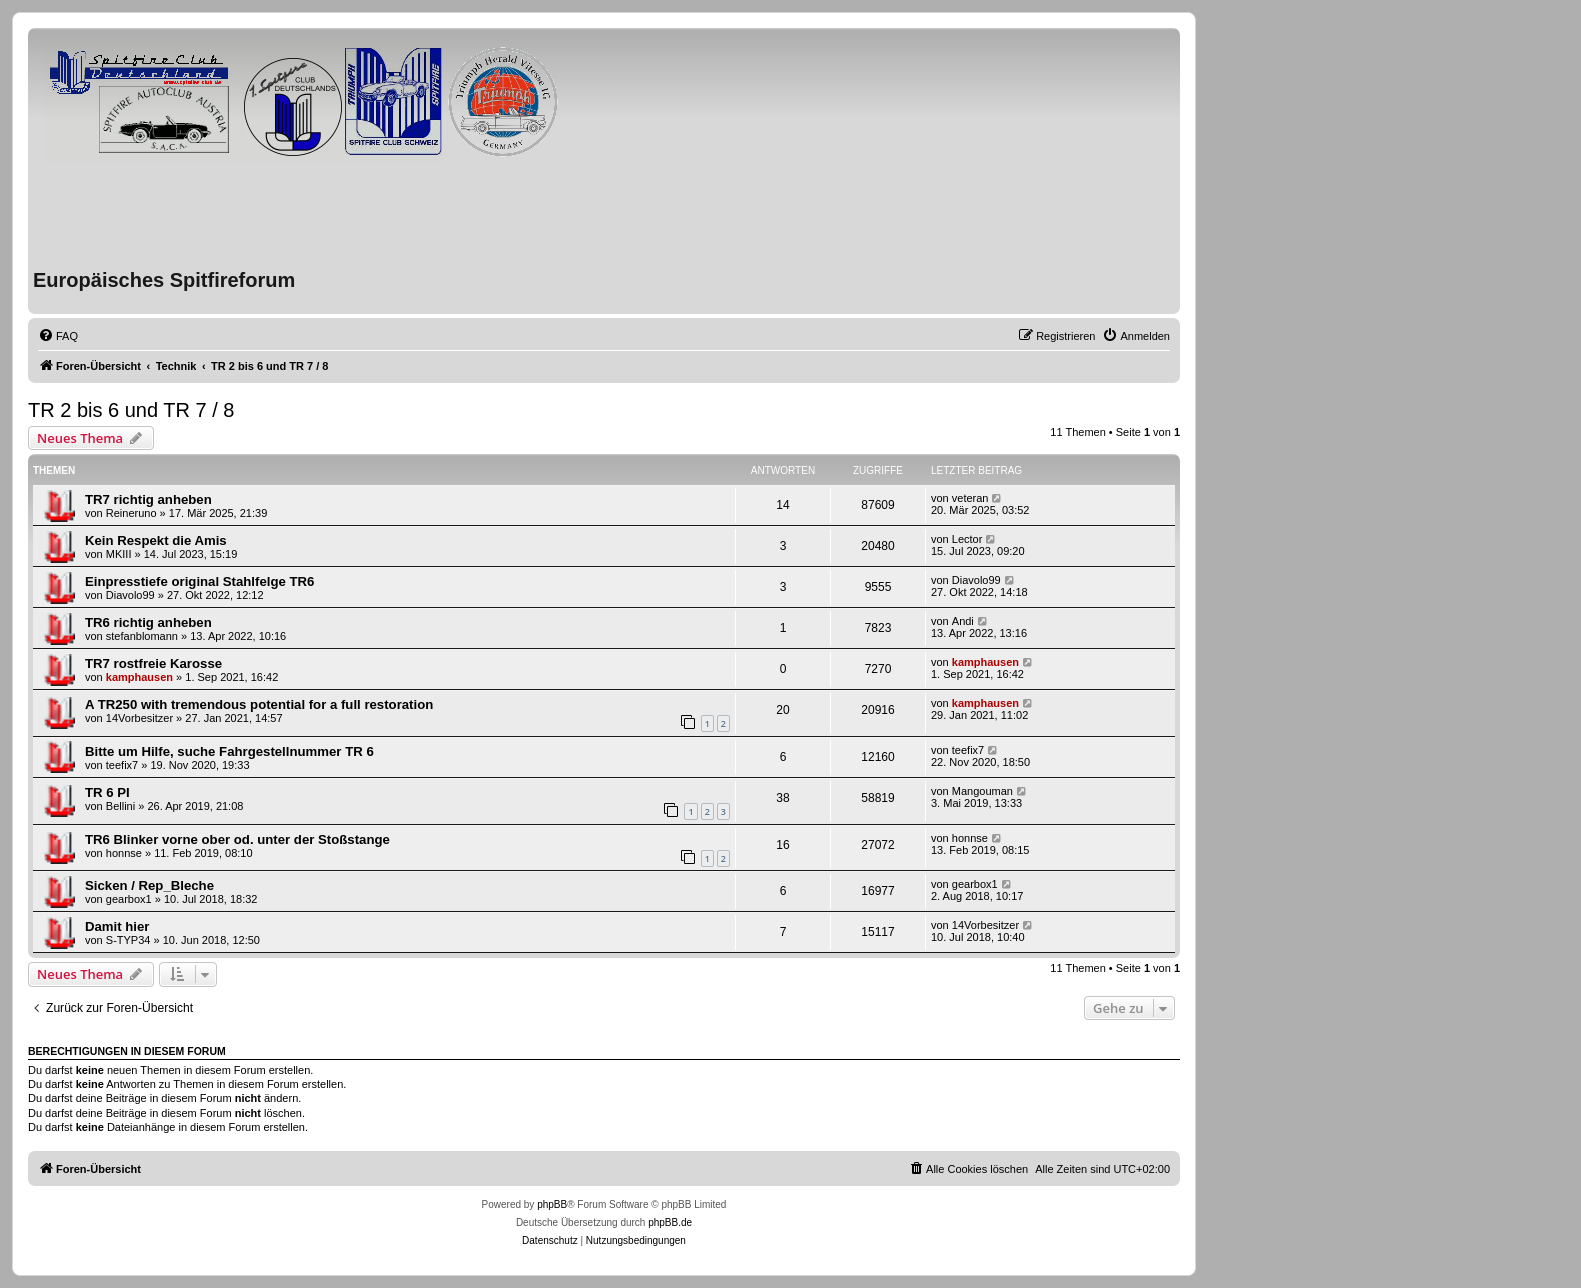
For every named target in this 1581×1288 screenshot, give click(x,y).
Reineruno (131, 513)
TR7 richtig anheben (148, 499)
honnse (124, 853)
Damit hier (117, 926)
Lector (967, 539)
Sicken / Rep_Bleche (149, 885)
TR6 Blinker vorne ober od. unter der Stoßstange (237, 839)
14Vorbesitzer (139, 718)
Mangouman (982, 791)
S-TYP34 (128, 940)
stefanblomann (142, 636)
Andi (963, 621)
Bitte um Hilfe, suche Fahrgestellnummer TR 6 (229, 751)
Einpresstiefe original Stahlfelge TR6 (199, 581)
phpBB (552, 1204)
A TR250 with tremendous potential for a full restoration (259, 704)
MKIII (119, 554)
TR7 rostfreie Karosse (153, 663)
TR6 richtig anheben (148, 622)
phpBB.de (670, 1222)
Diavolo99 (130, 595)
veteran (970, 498)
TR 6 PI (107, 792)
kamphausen (139, 677)
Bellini (120, 806)
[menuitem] (58, 336)
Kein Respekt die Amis (156, 540)
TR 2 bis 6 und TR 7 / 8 (131, 410)
